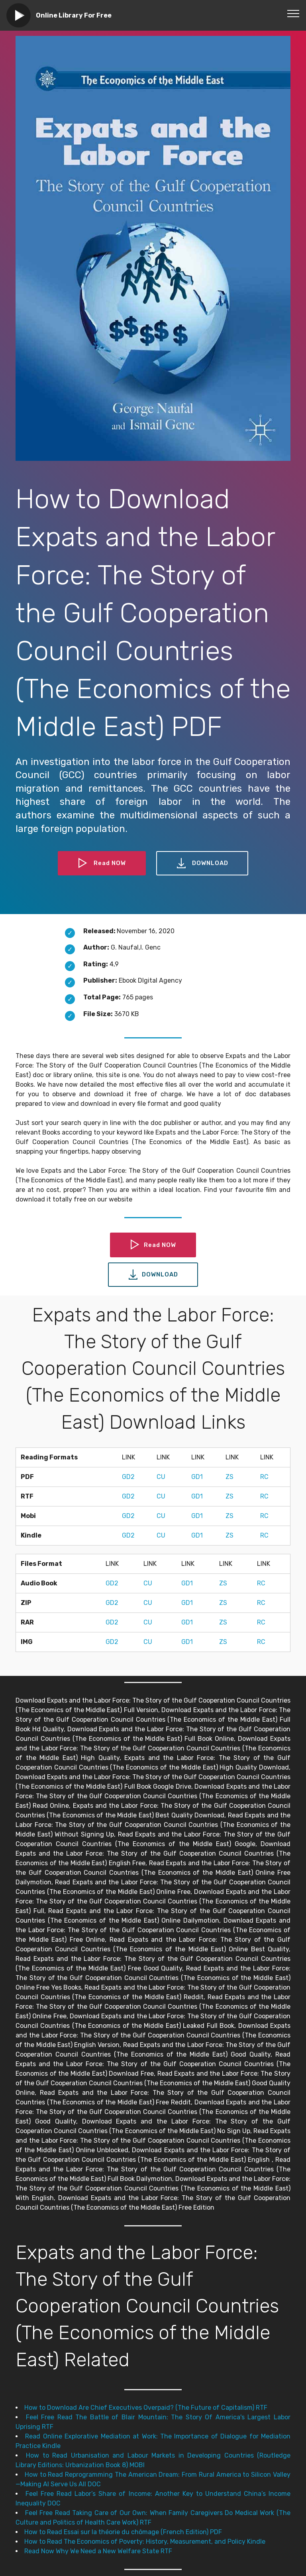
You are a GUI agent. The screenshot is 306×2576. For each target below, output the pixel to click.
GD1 (197, 1477)
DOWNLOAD (204, 863)
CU (161, 1477)
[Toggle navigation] (293, 13)
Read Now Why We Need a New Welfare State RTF (98, 2551)
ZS (229, 1477)
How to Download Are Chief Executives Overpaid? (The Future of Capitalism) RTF (145, 2407)
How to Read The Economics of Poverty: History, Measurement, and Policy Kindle (144, 2541)
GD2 (128, 1477)
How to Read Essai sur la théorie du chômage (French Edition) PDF (123, 2532)
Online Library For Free (74, 15)
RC (264, 1477)
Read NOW (100, 863)
